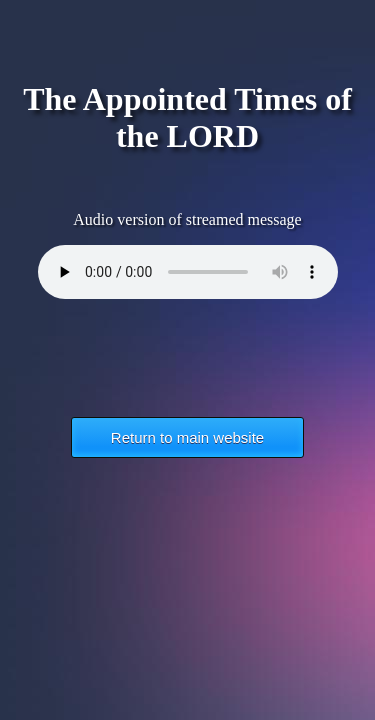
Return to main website (187, 437)
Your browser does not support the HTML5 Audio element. (188, 272)
